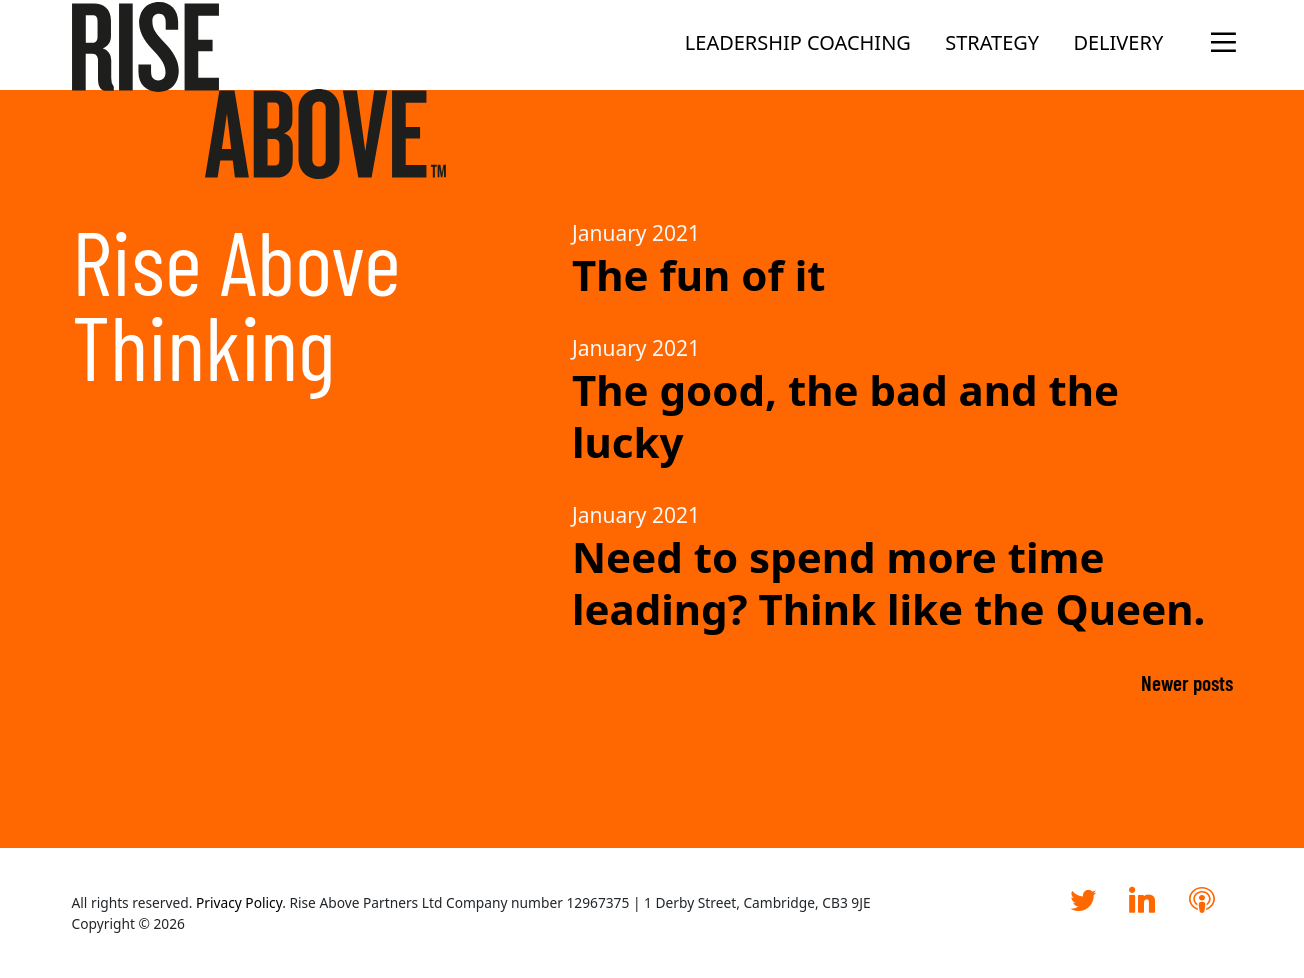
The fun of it (699, 274)
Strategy (992, 42)
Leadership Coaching (798, 42)
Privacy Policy (239, 902)
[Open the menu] (1217, 43)
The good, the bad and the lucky (845, 415)
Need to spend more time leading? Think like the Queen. (888, 582)
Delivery (1118, 42)
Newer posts (1187, 682)
